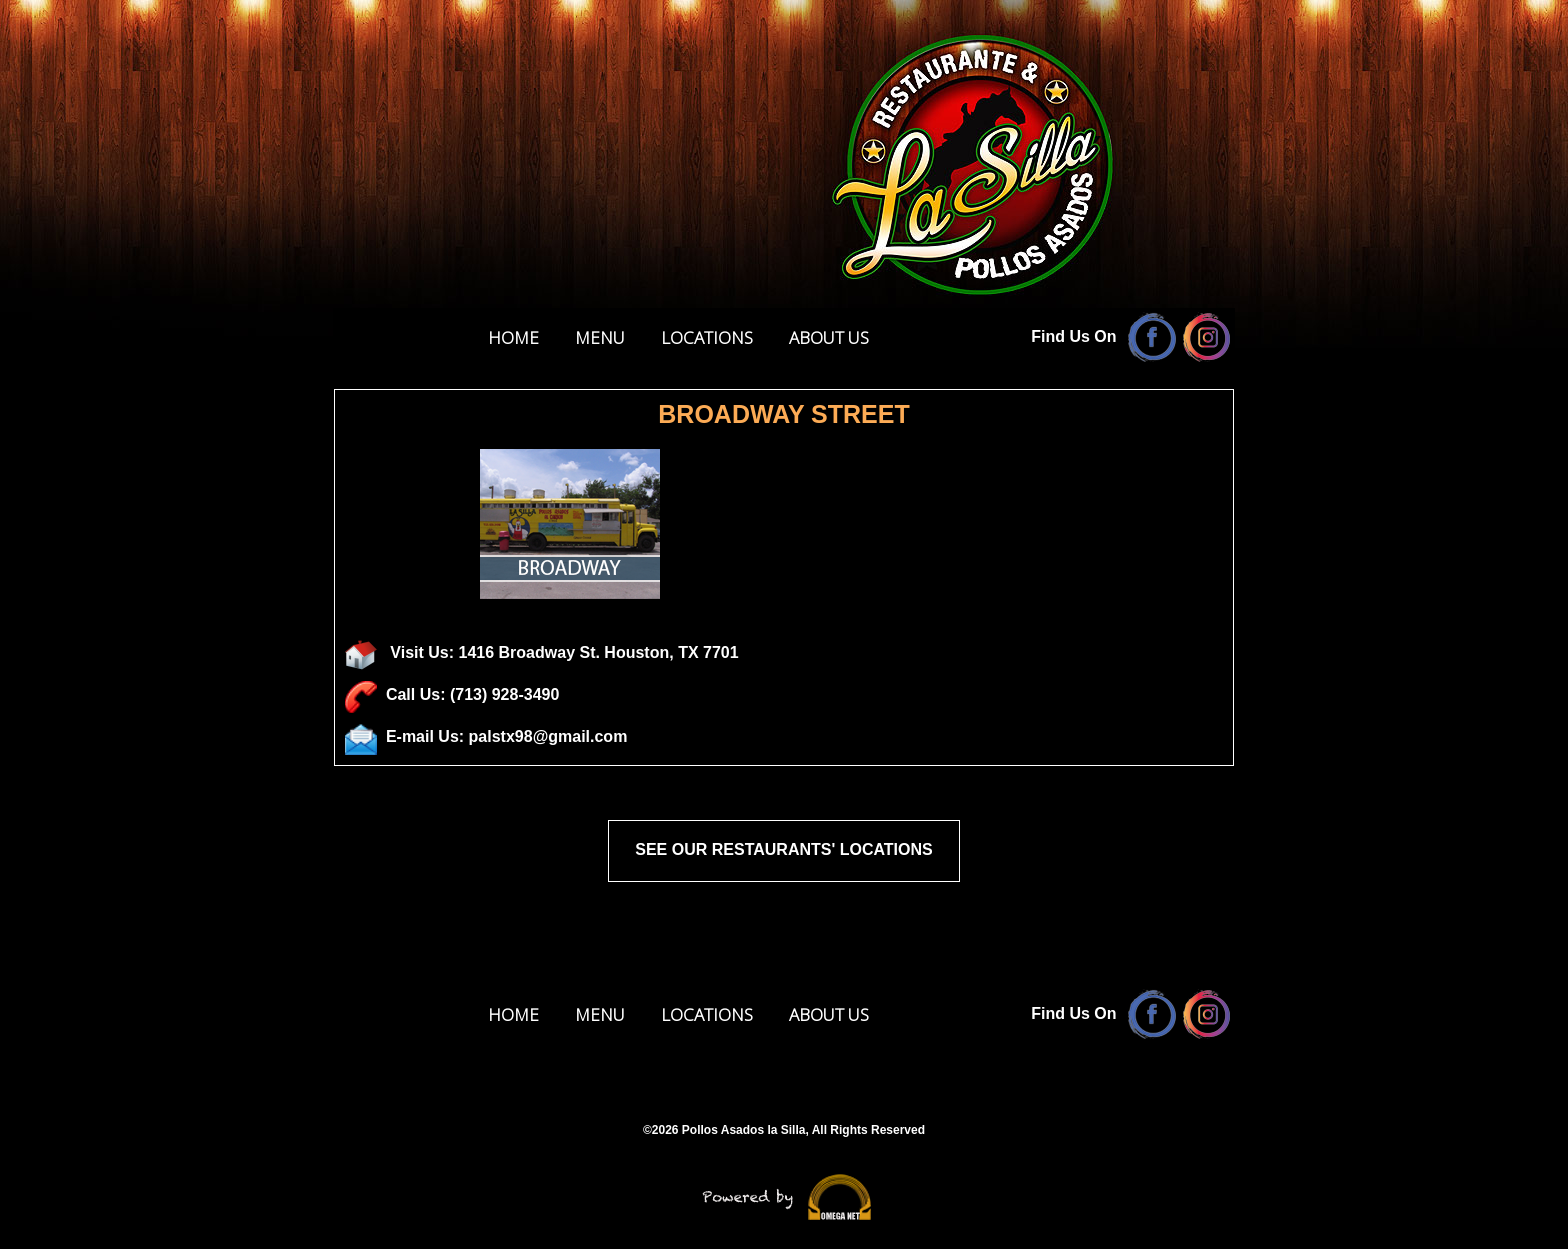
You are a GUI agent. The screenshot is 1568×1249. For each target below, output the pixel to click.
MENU (600, 337)
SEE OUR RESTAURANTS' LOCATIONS (783, 849)
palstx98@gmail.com (548, 736)
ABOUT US (829, 337)
